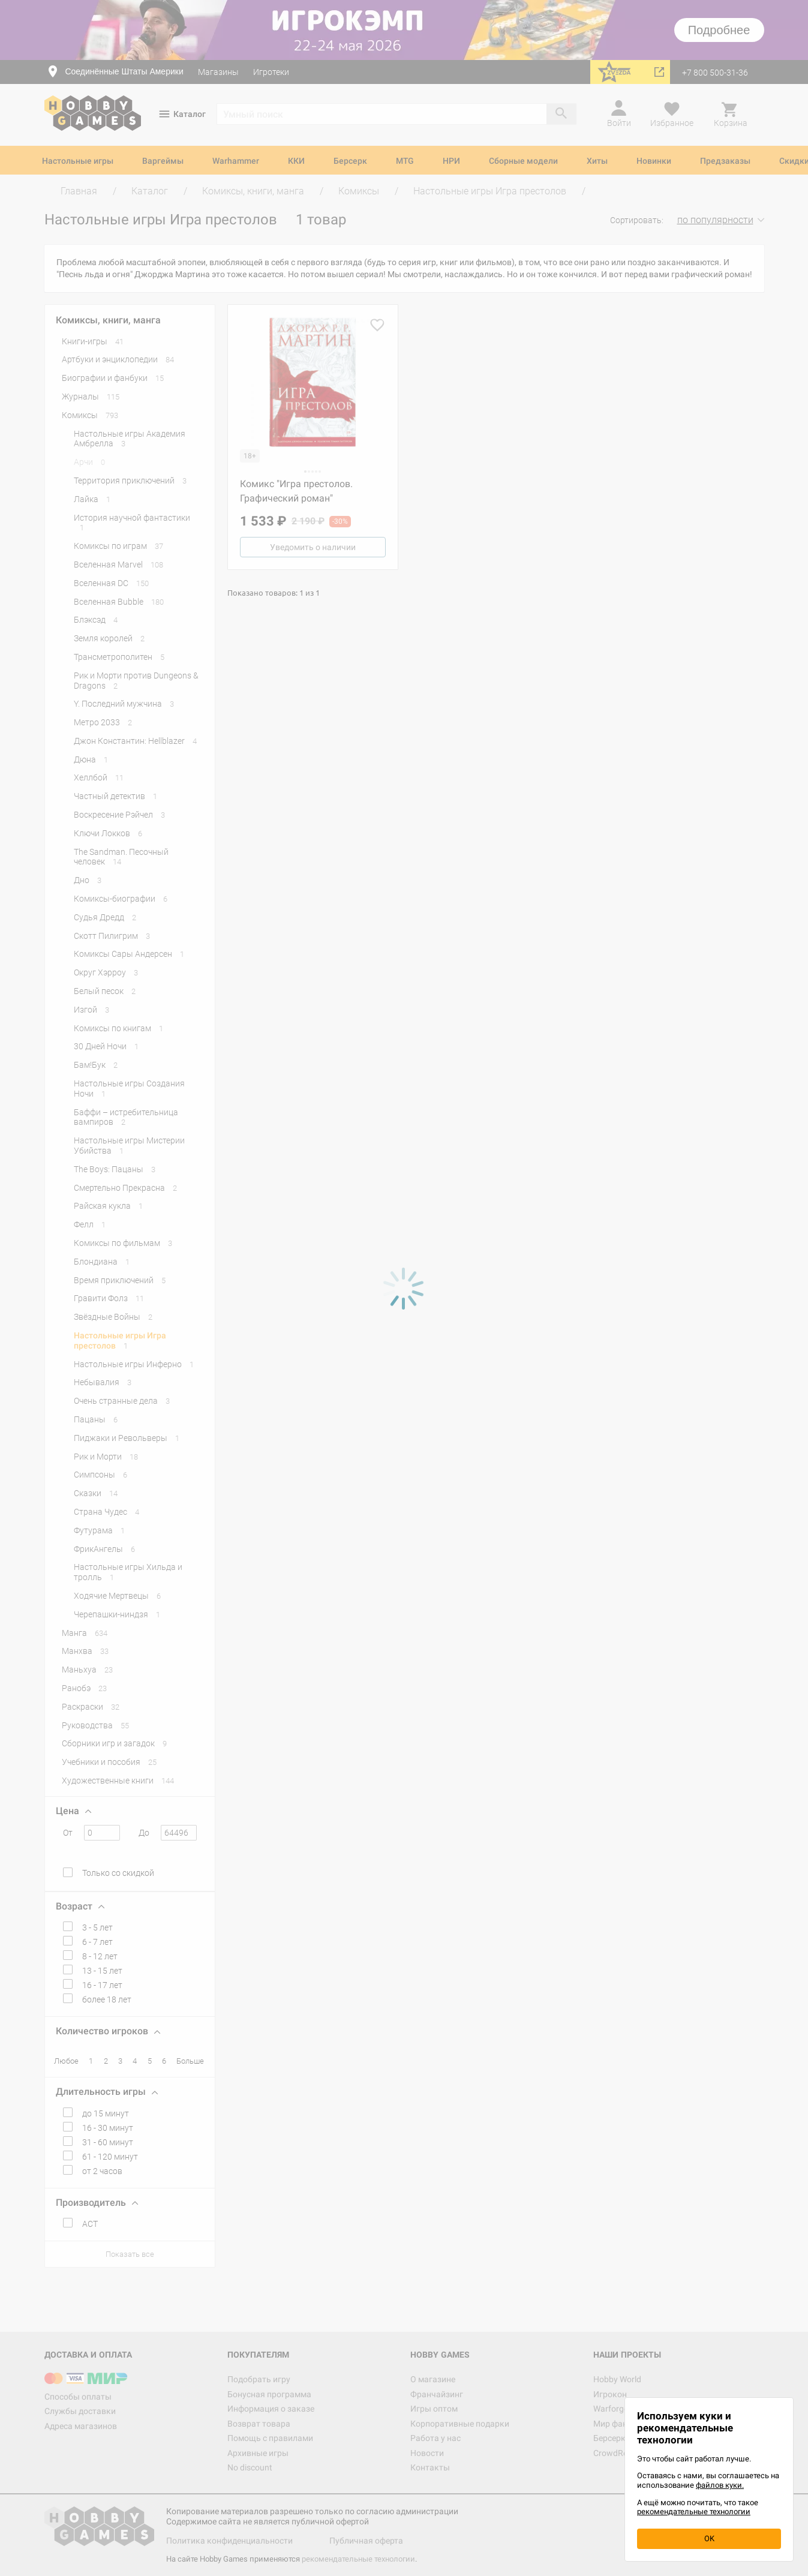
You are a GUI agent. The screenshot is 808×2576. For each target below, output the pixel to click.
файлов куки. (720, 2485)
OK (709, 2538)
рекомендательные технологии (693, 2511)
